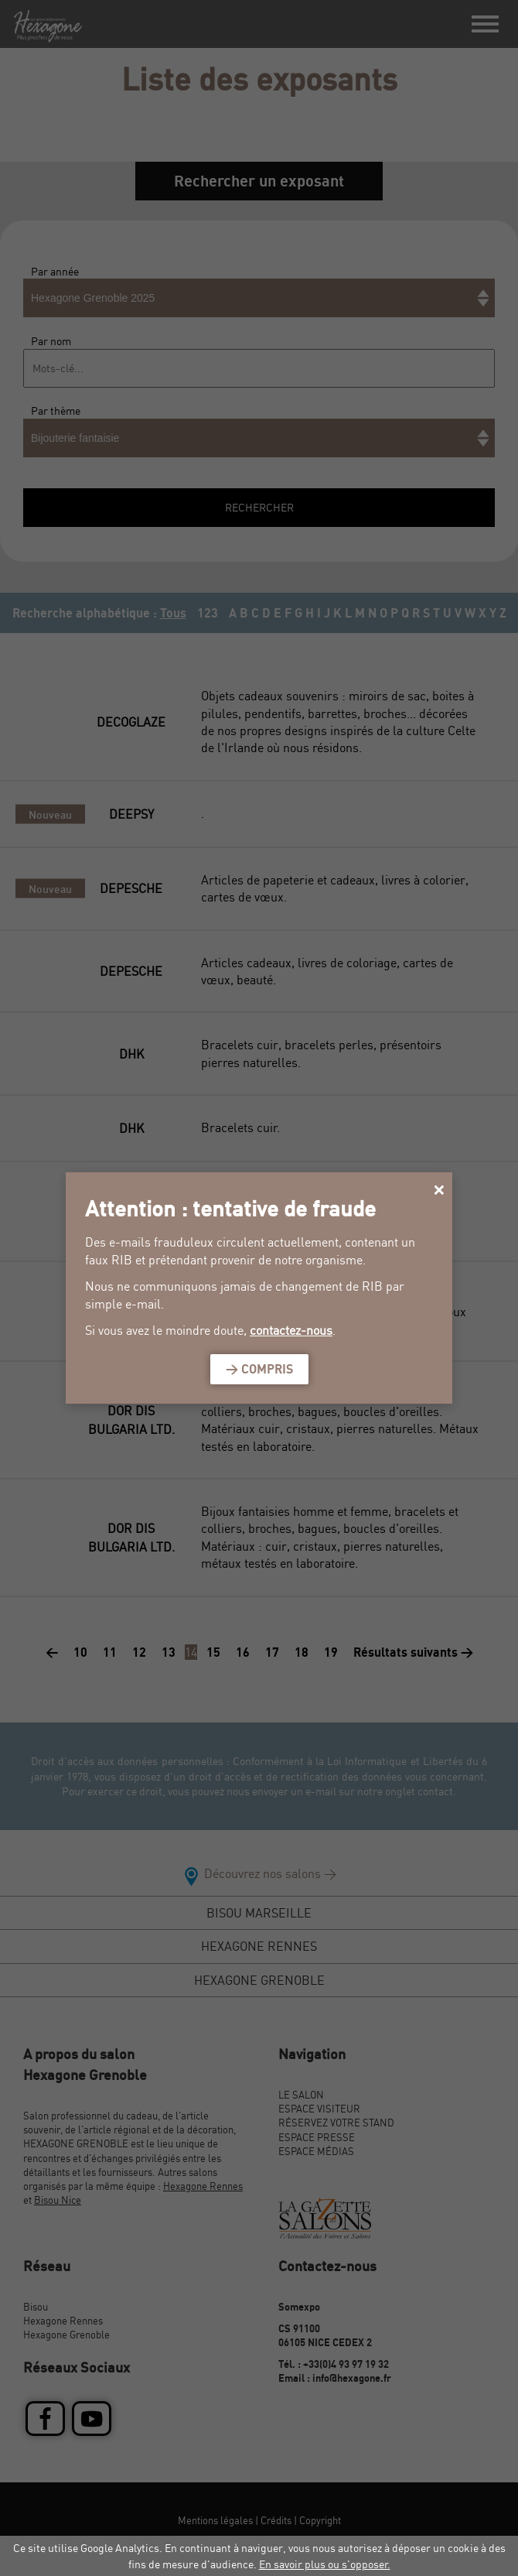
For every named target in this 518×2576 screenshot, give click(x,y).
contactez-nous (291, 1330)
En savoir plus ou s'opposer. (324, 2564)
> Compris (259, 1369)
